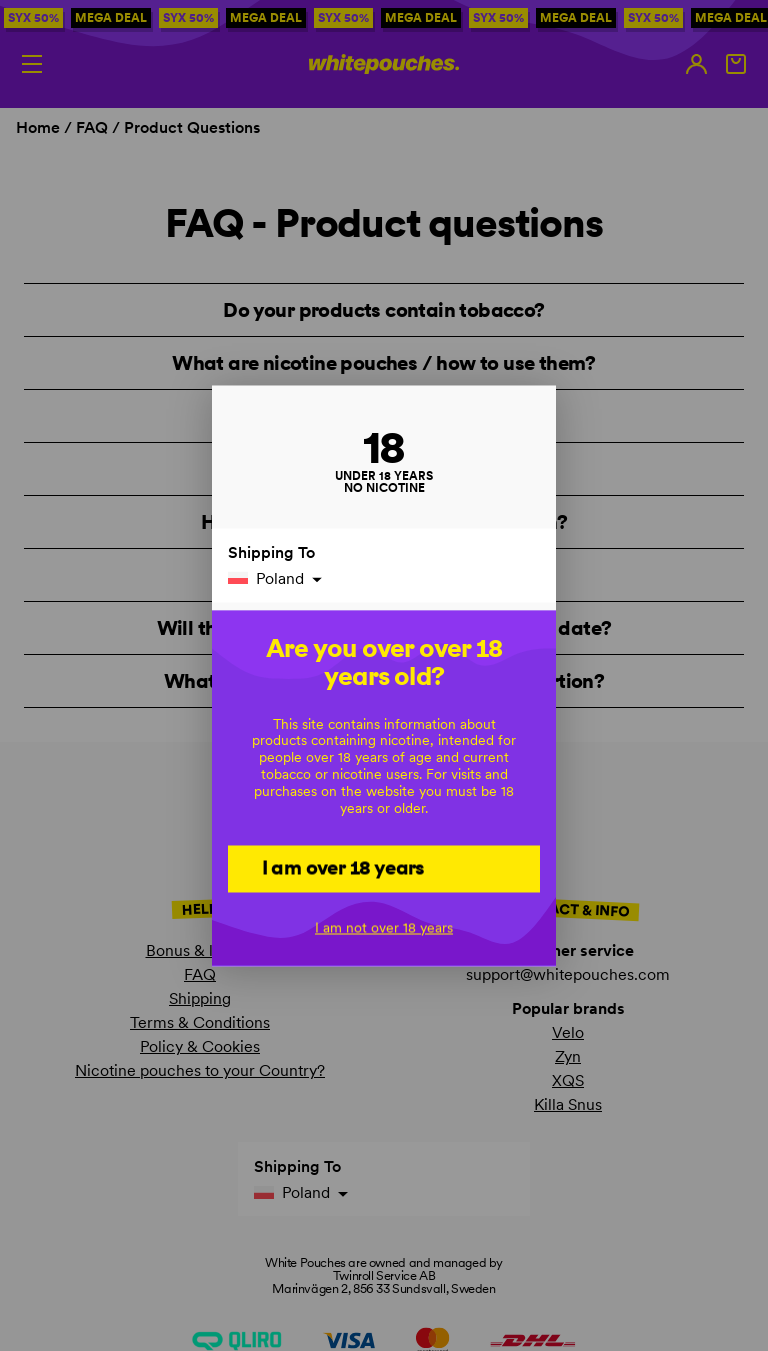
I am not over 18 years (384, 927)
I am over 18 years (343, 867)
